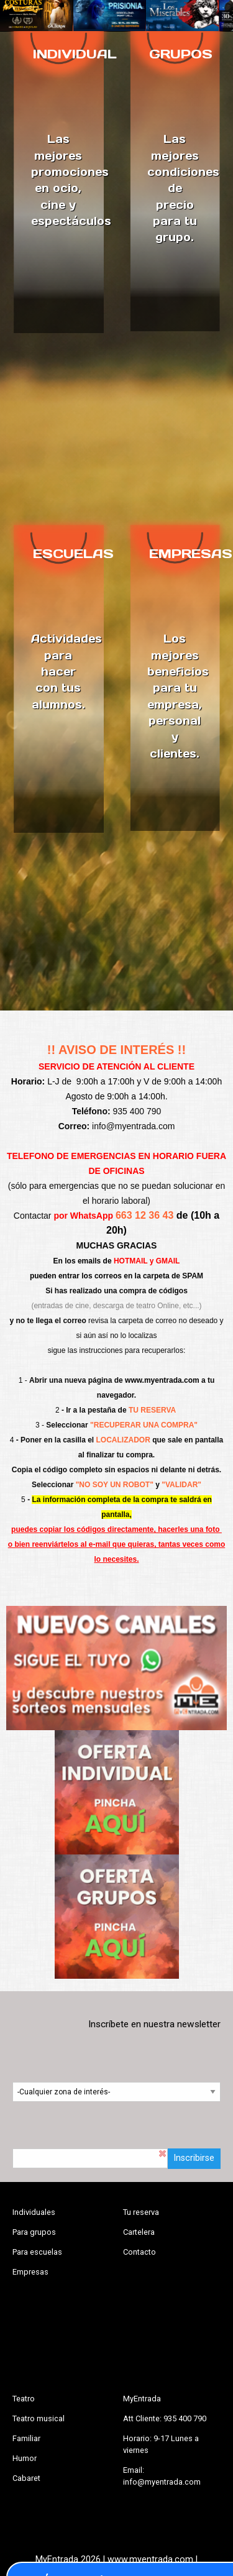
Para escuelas (37, 2252)
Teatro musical (38, 2418)
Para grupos (34, 2232)
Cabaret (26, 2478)
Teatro (23, 2398)
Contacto (139, 2252)
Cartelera (139, 2232)
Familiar (26, 2438)
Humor (24, 2458)
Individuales (33, 2212)
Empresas (30, 2271)
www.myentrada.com (162, 1380)
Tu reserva (141, 2212)
